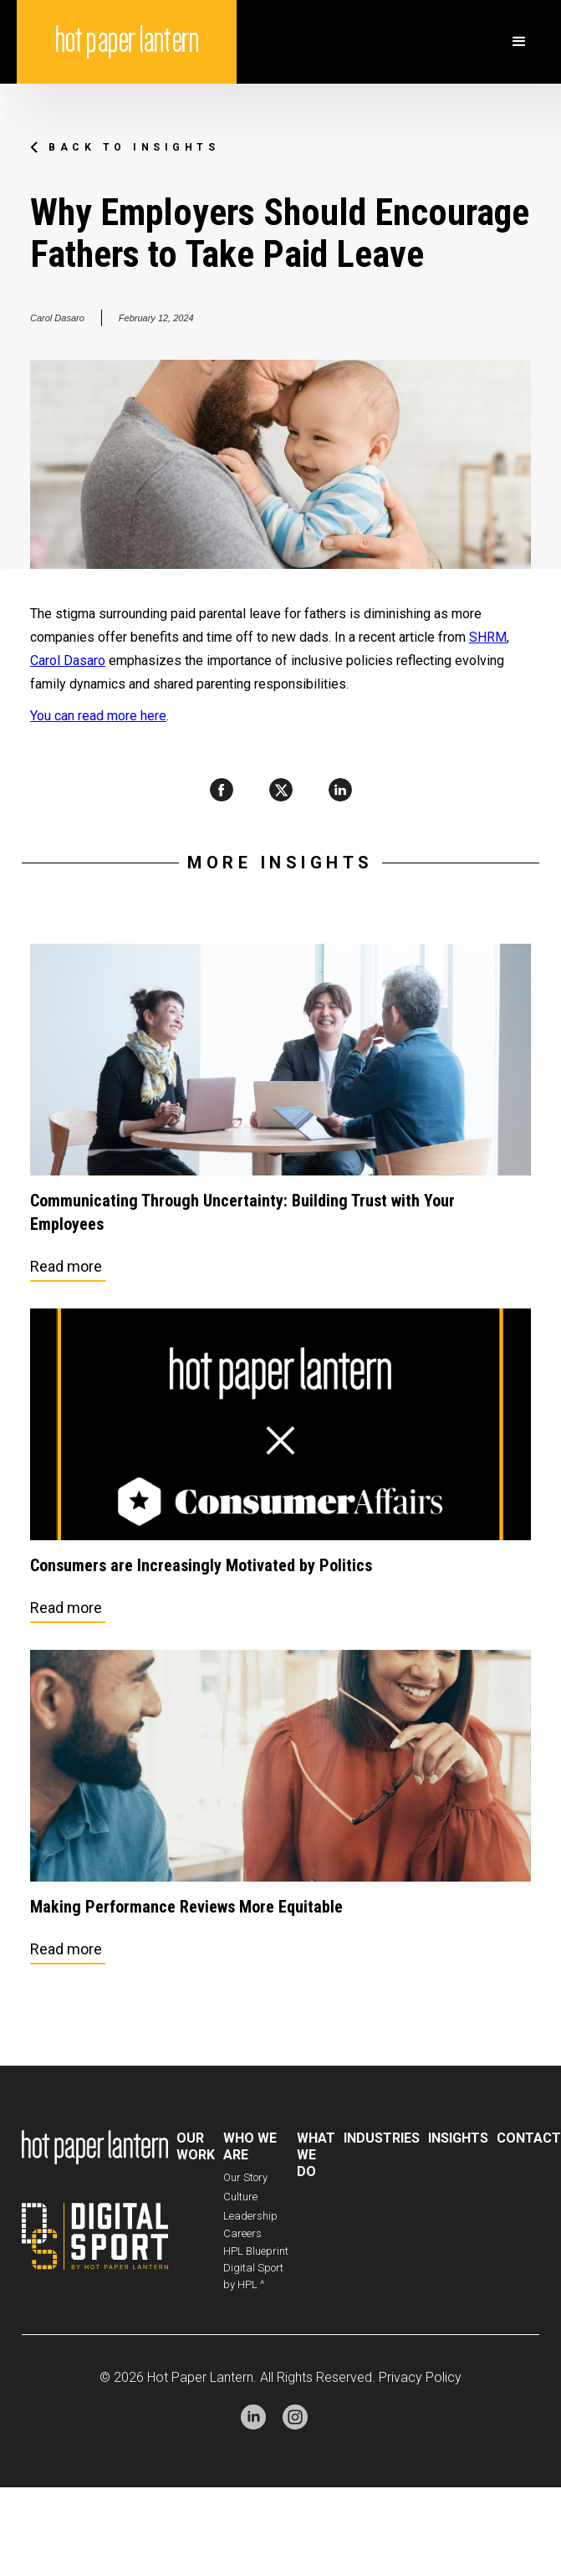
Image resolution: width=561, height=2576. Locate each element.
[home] (127, 42)
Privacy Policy (420, 2377)
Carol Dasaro (67, 660)
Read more (66, 1266)
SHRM (488, 637)
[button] (519, 42)
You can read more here (98, 716)
